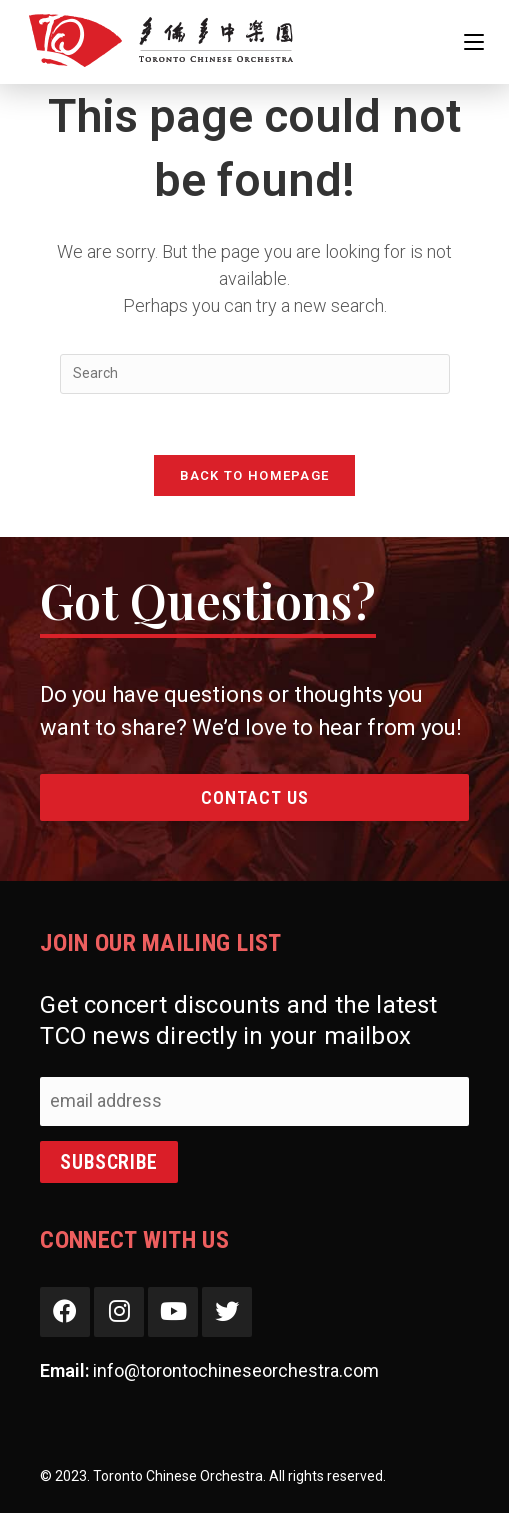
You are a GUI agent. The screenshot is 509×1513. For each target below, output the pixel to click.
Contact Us (255, 797)
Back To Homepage (255, 475)
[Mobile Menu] (474, 41)
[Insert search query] (255, 374)
